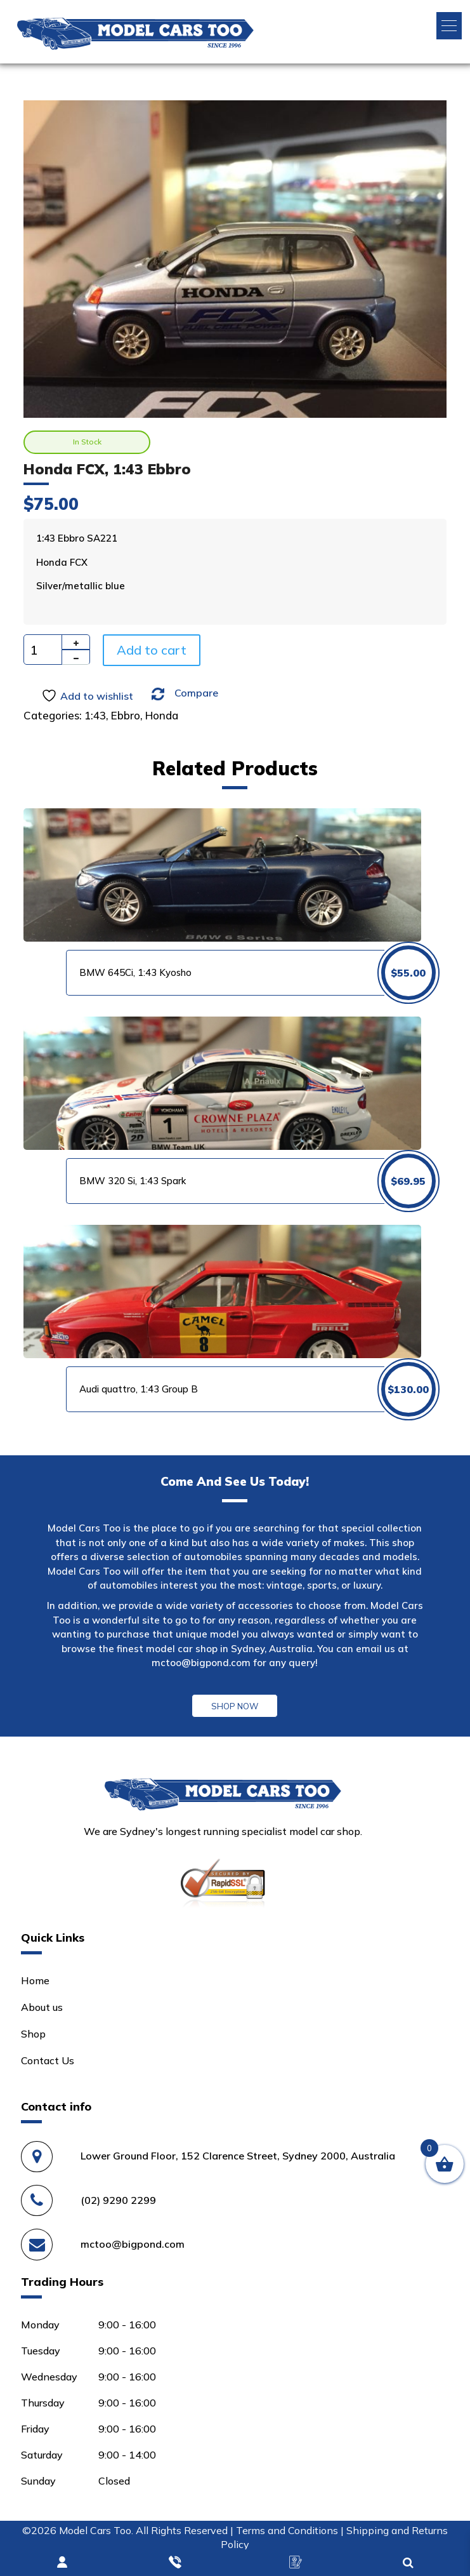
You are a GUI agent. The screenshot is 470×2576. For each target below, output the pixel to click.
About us (42, 2007)
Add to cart (151, 650)
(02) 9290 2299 (118, 2200)
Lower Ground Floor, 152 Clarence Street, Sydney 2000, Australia (238, 2155)
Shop (33, 2033)
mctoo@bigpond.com (201, 1663)
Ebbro (125, 715)
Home (35, 1980)
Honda (161, 715)
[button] (449, 25)
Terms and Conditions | (291, 2530)
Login (62, 2562)
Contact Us (47, 2060)
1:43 (95, 715)
